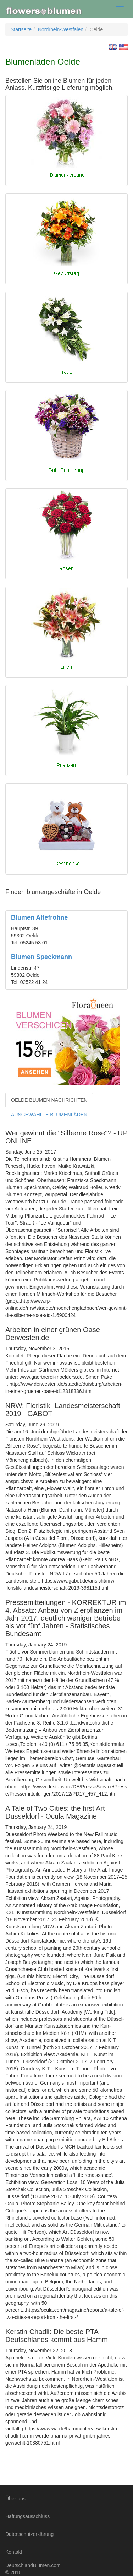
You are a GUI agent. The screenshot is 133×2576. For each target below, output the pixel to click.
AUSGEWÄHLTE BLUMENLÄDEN (49, 1114)
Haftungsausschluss (27, 2516)
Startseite (21, 29)
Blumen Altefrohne (39, 917)
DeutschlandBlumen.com (33, 2565)
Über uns (15, 2498)
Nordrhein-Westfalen (60, 29)
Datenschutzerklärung (29, 2534)
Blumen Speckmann (41, 956)
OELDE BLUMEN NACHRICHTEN (49, 1100)
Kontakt (13, 2552)
